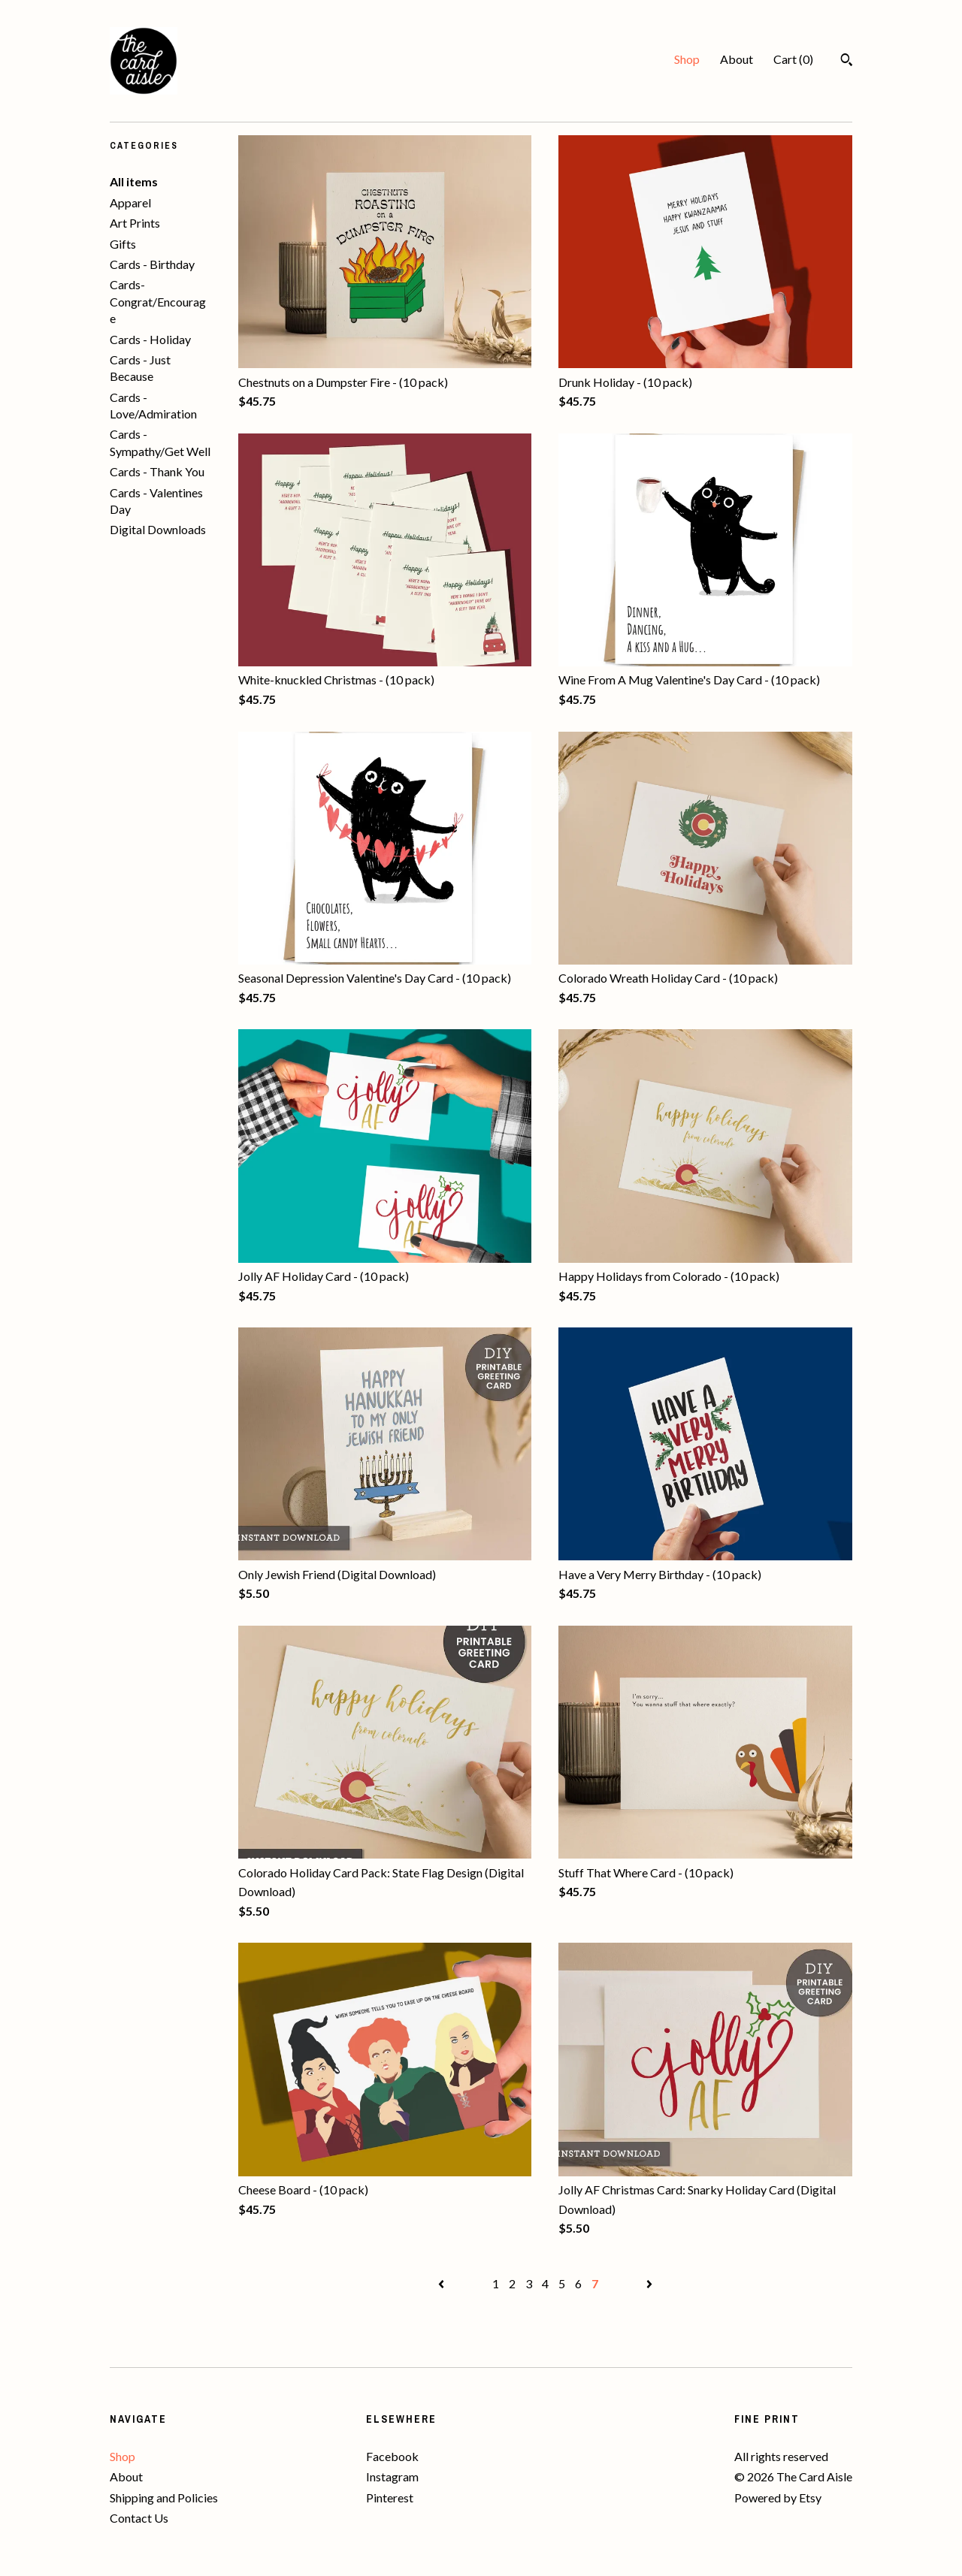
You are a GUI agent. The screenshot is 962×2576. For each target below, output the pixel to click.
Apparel (130, 202)
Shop (687, 59)
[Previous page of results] (442, 2283)
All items (134, 181)
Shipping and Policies (164, 2497)
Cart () (793, 59)
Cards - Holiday (150, 339)
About (736, 59)
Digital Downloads (158, 529)
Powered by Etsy (777, 2497)
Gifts (123, 244)
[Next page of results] (649, 2283)
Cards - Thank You (157, 471)
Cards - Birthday (152, 264)
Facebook (392, 2456)
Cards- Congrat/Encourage (158, 301)
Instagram (392, 2476)
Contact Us (139, 2518)
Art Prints (135, 223)
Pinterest (389, 2497)
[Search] (846, 61)
